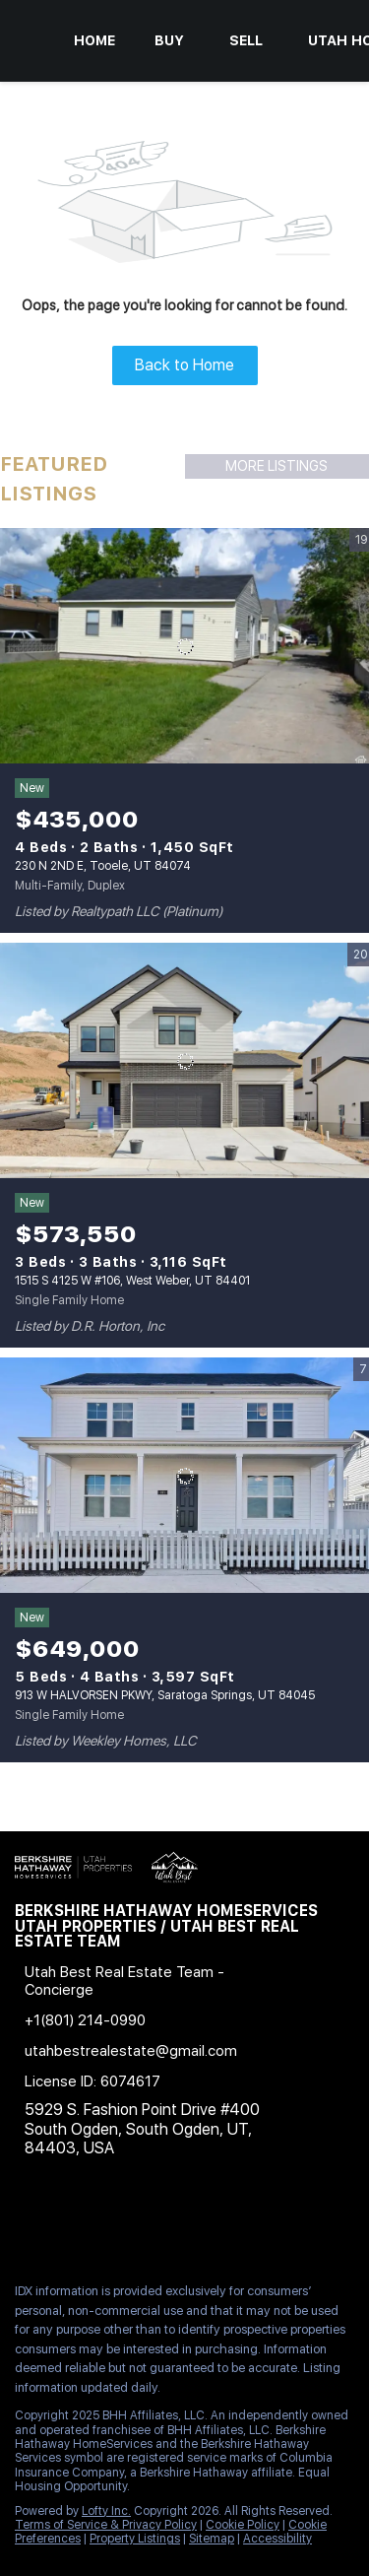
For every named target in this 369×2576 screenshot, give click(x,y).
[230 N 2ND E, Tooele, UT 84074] (184, 646)
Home (94, 40)
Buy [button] (169, 40)
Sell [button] (246, 40)
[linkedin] (63, 2224)
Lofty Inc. (106, 2511)
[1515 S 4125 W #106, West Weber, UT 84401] (184, 1061)
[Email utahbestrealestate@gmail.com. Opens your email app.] (155, 2051)
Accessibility (277, 2538)
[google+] (299, 2224)
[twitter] (102, 2224)
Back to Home (184, 365)
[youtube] (220, 2224)
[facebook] (23, 2224)
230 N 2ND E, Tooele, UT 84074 (103, 866)
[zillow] (141, 2224)
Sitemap (211, 2538)
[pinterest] (260, 2224)
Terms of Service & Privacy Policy (106, 2525)
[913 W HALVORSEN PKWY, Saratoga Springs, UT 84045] (184, 1475)
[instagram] (181, 2224)
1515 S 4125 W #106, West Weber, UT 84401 (132, 1281)
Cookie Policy (242, 2525)
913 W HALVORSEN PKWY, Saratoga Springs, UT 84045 (165, 1695)
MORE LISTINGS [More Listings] (276, 466)
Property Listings (135, 2538)
